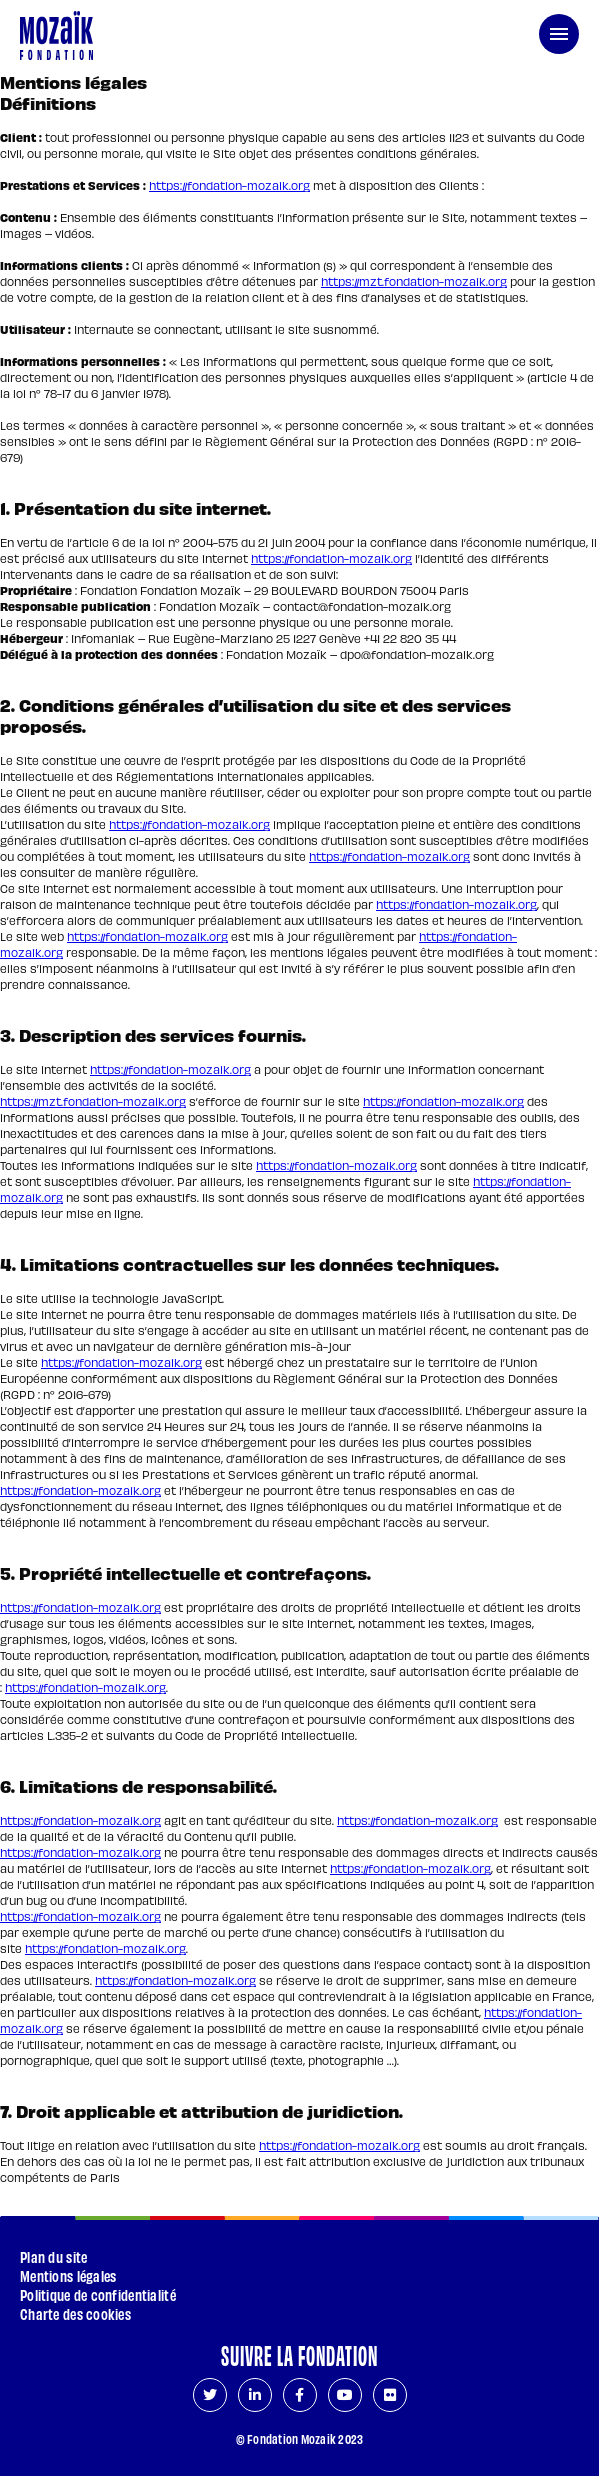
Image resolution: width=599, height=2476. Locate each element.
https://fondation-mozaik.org (229, 185)
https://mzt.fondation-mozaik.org (414, 281)
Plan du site (53, 2256)
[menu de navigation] (559, 34)
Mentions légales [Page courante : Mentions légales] (68, 2275)
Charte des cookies (75, 2313)
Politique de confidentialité (98, 2294)
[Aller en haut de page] (553, 2328)
